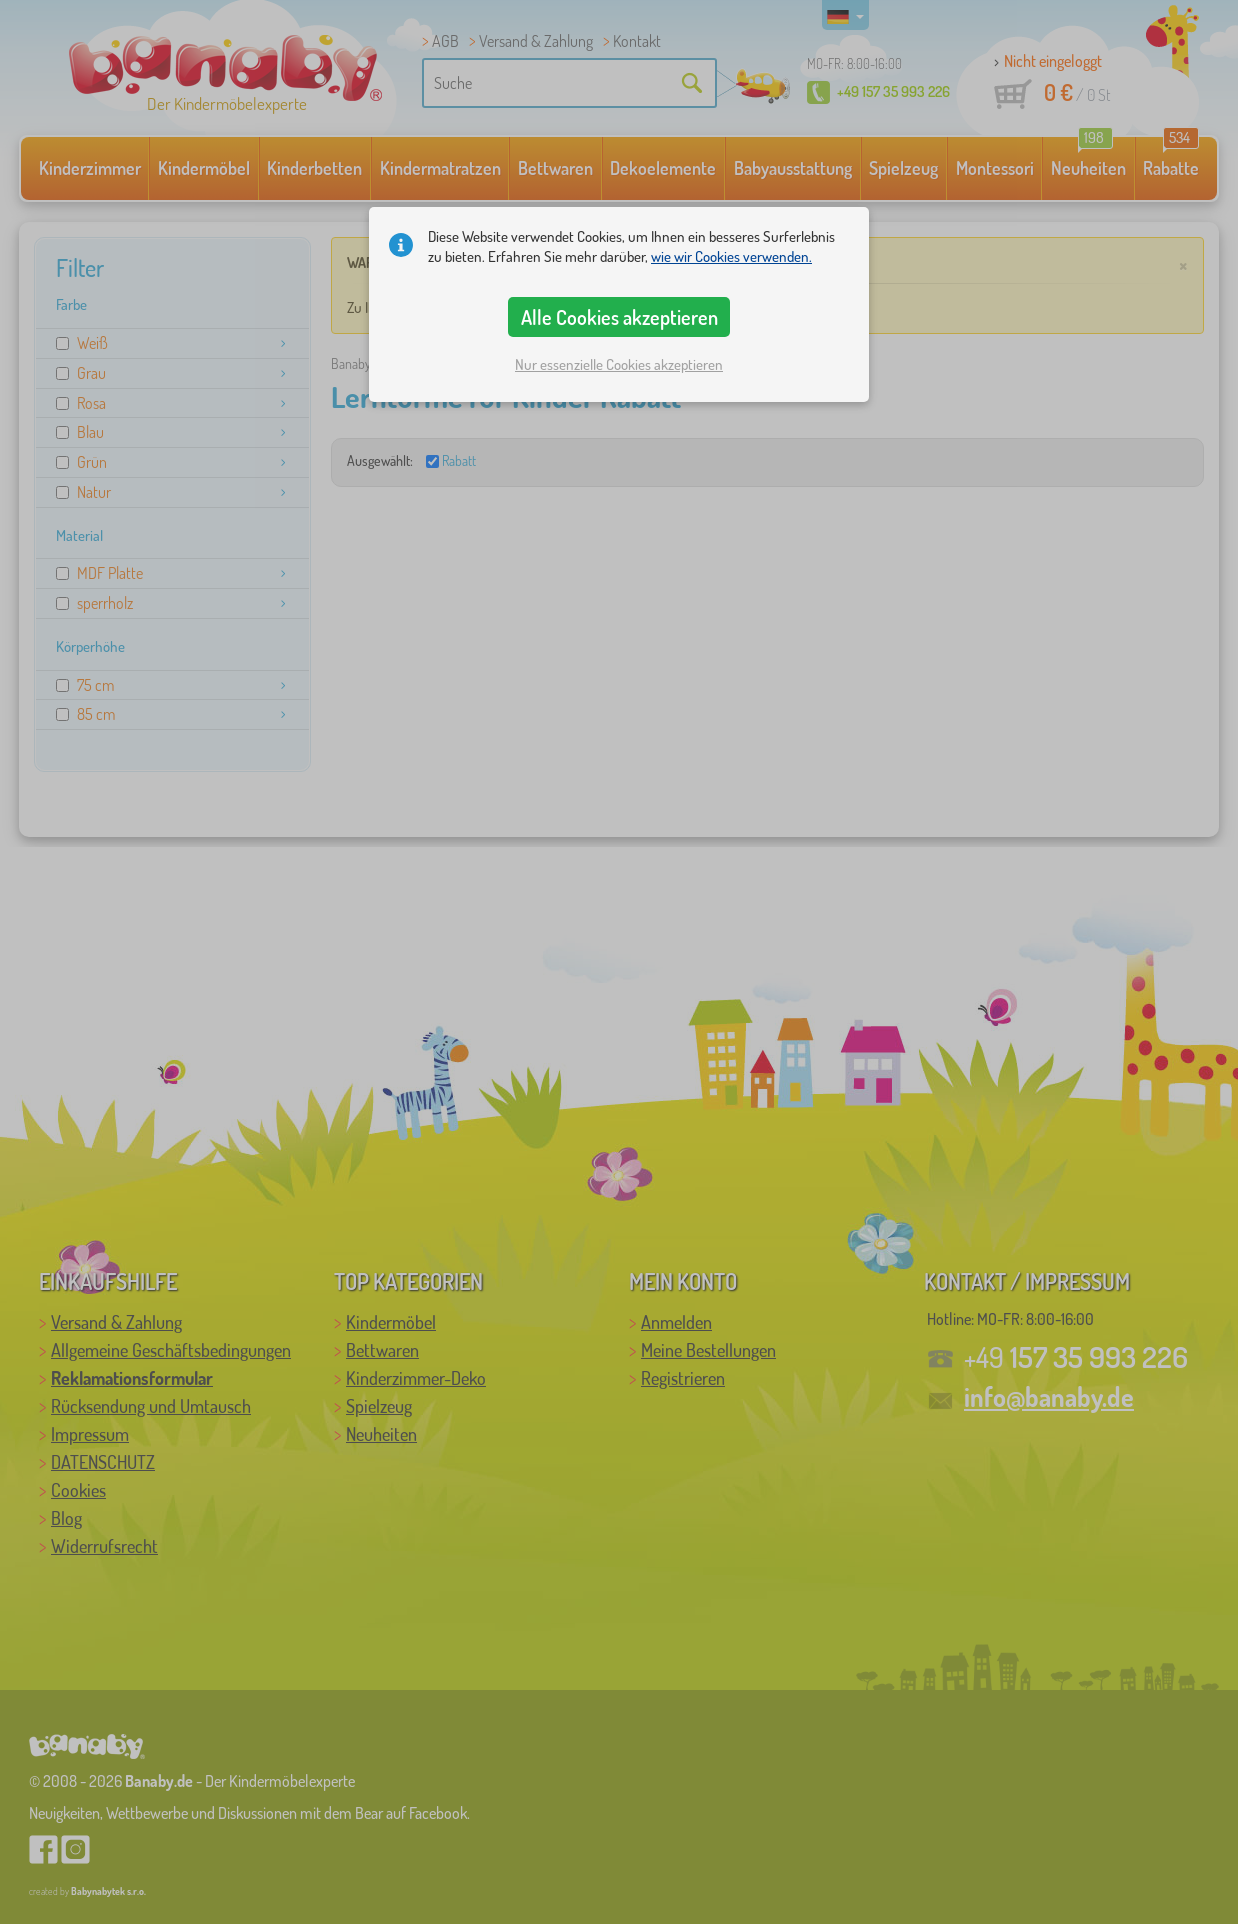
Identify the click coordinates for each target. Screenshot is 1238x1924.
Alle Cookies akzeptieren (619, 317)
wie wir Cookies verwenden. (731, 256)
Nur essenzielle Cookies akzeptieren (619, 364)
